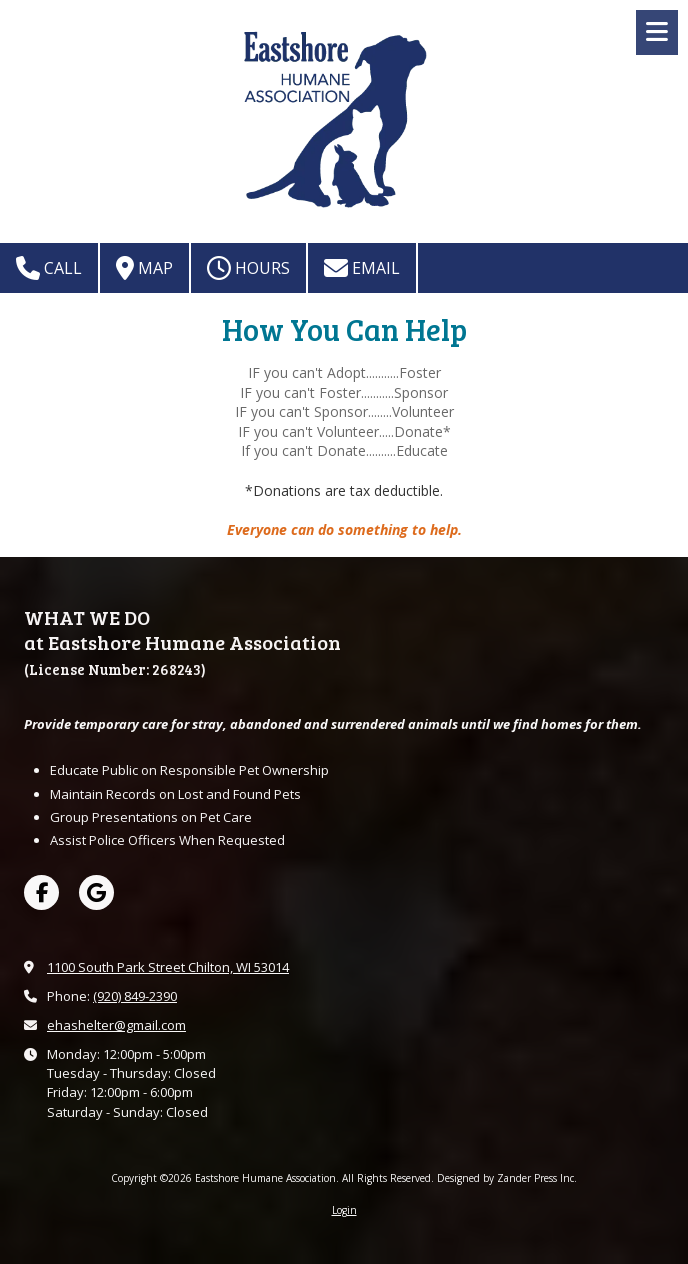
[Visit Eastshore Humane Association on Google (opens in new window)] (96, 892)
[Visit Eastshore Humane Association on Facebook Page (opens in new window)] (41, 892)
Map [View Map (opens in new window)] (144, 268)
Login (344, 1210)
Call (49, 268)
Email (362, 268)
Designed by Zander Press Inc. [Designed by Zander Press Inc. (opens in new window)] (507, 1178)
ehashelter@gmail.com (116, 1025)
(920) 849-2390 (135, 996)
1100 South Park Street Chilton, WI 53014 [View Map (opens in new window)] (168, 967)
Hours (248, 268)
